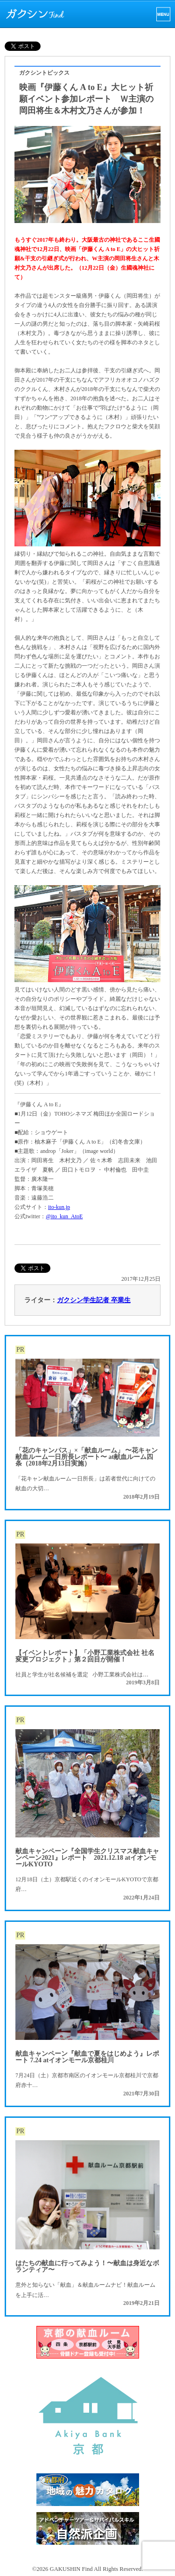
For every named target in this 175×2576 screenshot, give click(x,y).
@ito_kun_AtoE (64, 1216)
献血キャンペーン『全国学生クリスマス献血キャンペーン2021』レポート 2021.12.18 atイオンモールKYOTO (87, 1858)
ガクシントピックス (44, 73)
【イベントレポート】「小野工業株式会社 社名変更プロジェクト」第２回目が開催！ (84, 1656)
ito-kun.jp (59, 1207)
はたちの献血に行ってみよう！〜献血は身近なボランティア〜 (87, 2266)
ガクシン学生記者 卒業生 (94, 1300)
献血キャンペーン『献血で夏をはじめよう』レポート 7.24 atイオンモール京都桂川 (87, 2057)
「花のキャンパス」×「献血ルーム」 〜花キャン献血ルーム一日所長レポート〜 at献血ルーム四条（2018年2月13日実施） (86, 1457)
